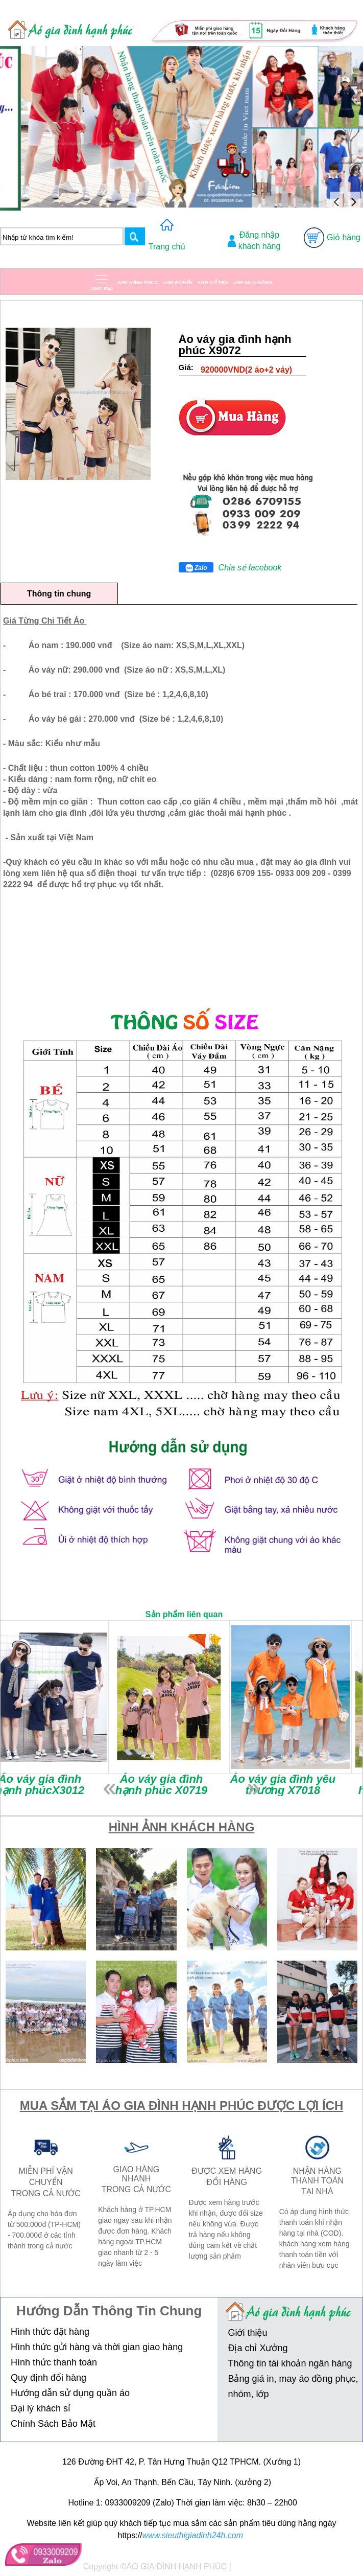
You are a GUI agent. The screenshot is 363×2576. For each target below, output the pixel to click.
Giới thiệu (247, 2333)
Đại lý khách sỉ (40, 2408)
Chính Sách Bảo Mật (53, 2424)
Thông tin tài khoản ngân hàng (290, 2363)
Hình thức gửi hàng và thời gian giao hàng (97, 2347)
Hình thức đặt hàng (50, 2332)
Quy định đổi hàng (48, 2378)
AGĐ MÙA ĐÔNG (252, 282)
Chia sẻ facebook (250, 567)
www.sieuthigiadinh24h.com (192, 2535)
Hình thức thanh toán (54, 2362)
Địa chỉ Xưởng (257, 2348)
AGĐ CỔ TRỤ (212, 282)
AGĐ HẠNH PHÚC (137, 282)
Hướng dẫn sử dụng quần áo (70, 2393)
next (253, 1789)
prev (109, 1789)
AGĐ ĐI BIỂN (177, 282)
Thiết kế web (256, 2566)
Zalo (196, 568)
